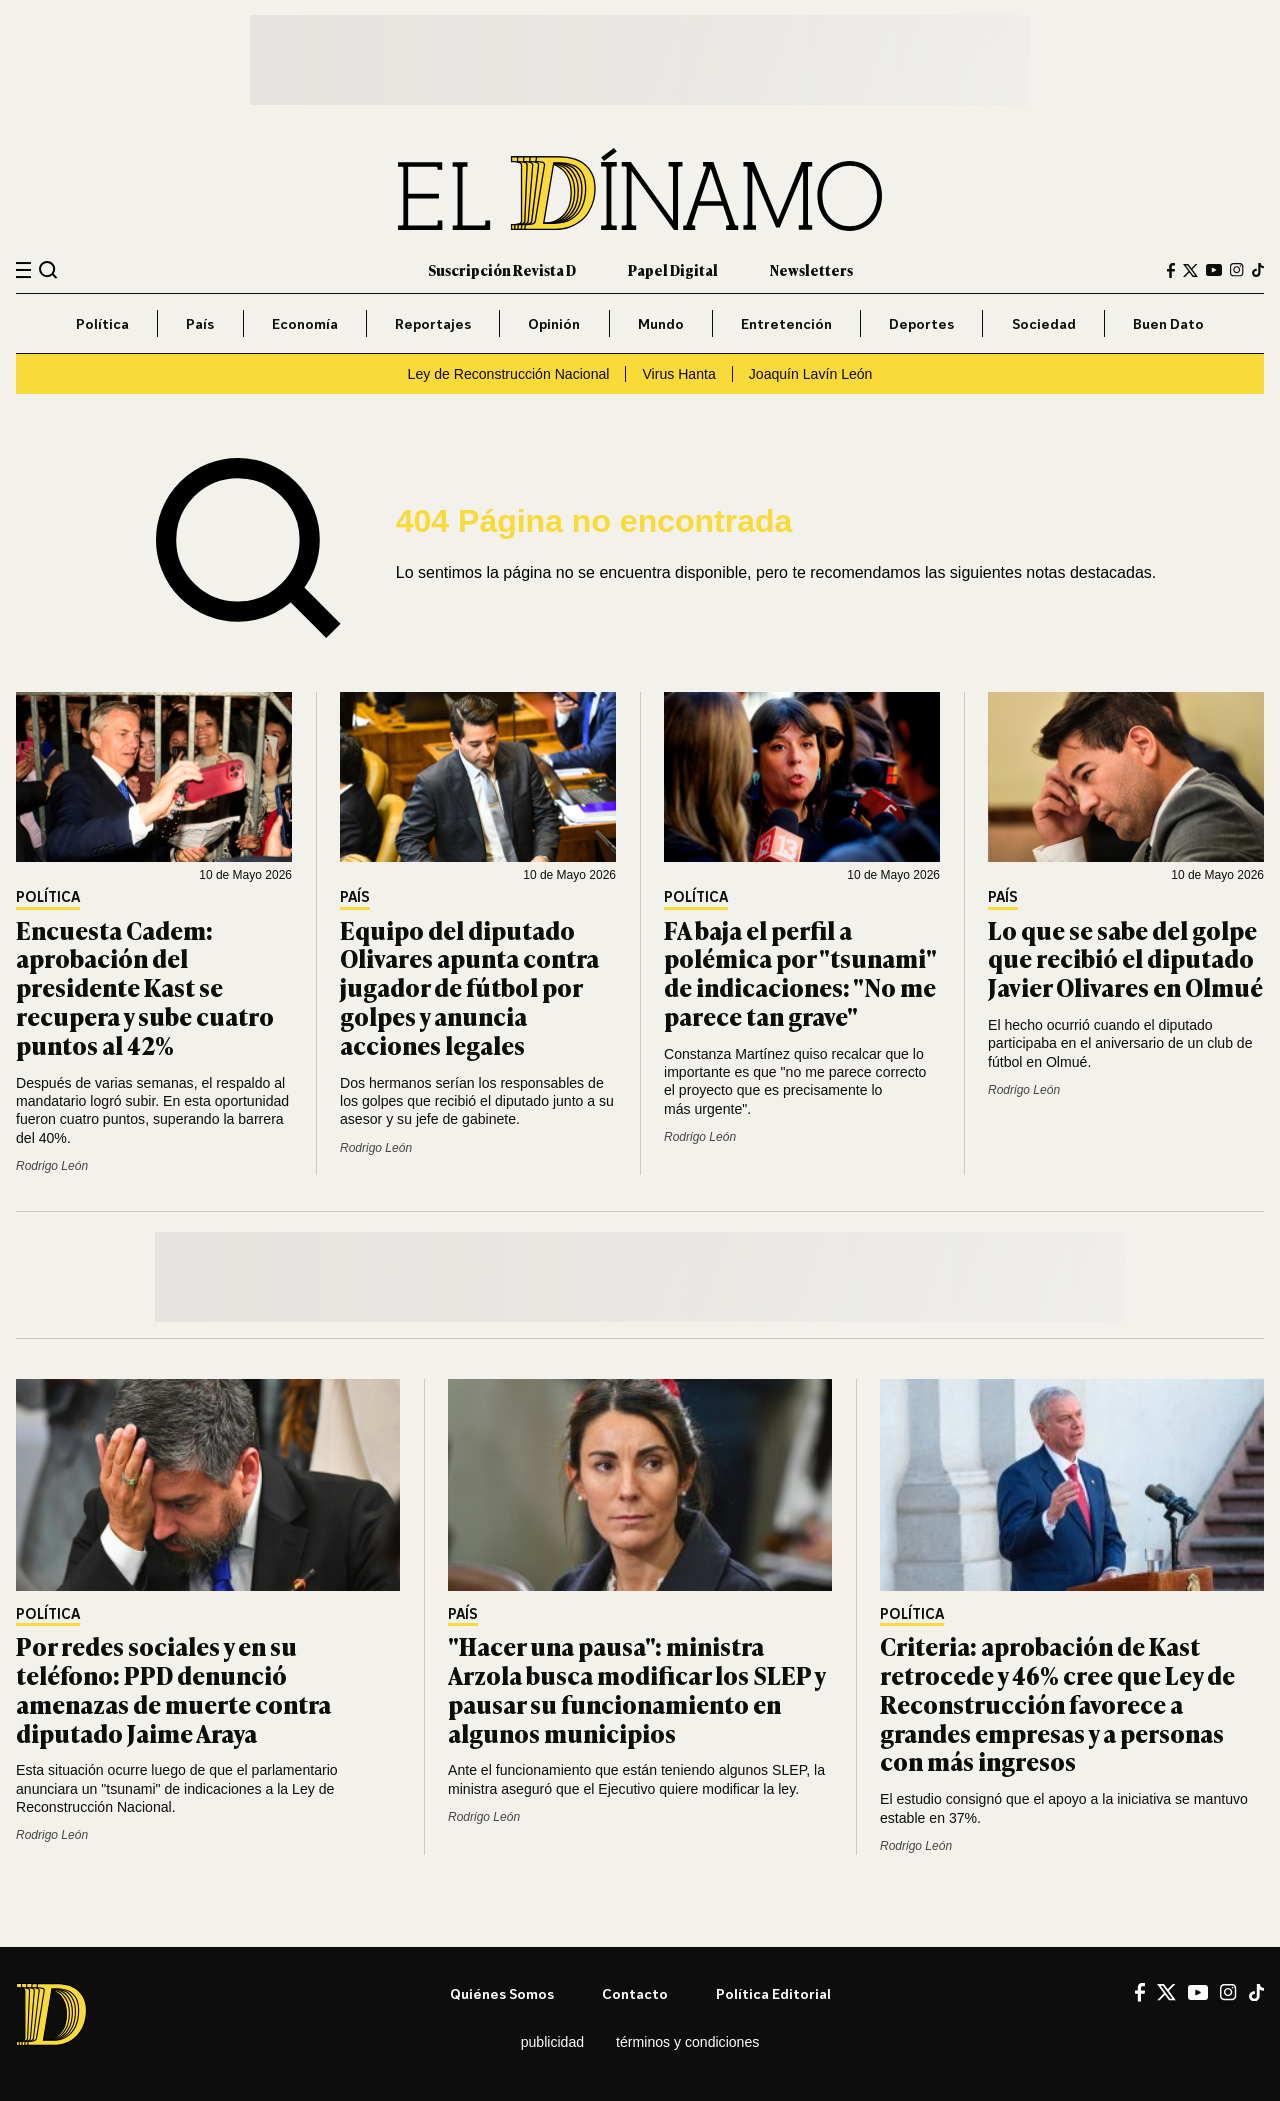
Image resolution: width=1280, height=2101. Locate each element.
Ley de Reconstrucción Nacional (509, 374)
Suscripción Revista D (502, 269)
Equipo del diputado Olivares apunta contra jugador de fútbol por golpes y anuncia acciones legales (469, 987)
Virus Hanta (678, 374)
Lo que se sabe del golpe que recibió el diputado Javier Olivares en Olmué (1125, 958)
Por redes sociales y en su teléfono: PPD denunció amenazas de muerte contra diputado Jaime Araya (173, 1688)
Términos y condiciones (687, 2042)
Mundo (661, 323)
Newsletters (811, 269)
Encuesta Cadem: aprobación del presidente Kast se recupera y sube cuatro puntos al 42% (145, 987)
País (200, 323)
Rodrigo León (52, 1166)
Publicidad (552, 2042)
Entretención (786, 323)
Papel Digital (673, 269)
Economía (305, 323)
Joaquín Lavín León (811, 374)
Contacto (635, 1993)
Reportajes (433, 323)
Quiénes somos (502, 1993)
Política (102, 323)
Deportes (921, 323)
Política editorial (773, 1993)
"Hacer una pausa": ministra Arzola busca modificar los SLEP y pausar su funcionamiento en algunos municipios (636, 1688)
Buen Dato (1168, 323)
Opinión (554, 323)
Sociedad (1044, 323)
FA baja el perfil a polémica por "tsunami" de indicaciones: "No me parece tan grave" (800, 972)
